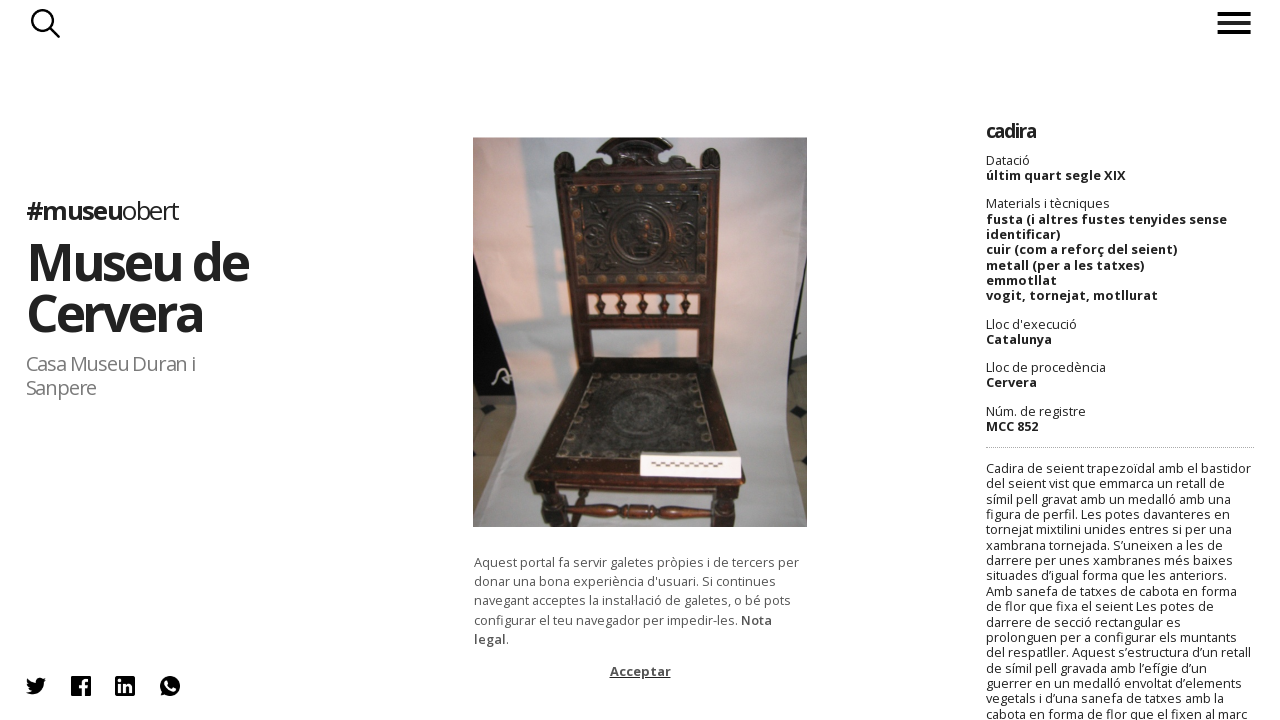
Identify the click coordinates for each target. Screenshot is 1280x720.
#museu (102, 210)
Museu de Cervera (137, 286)
